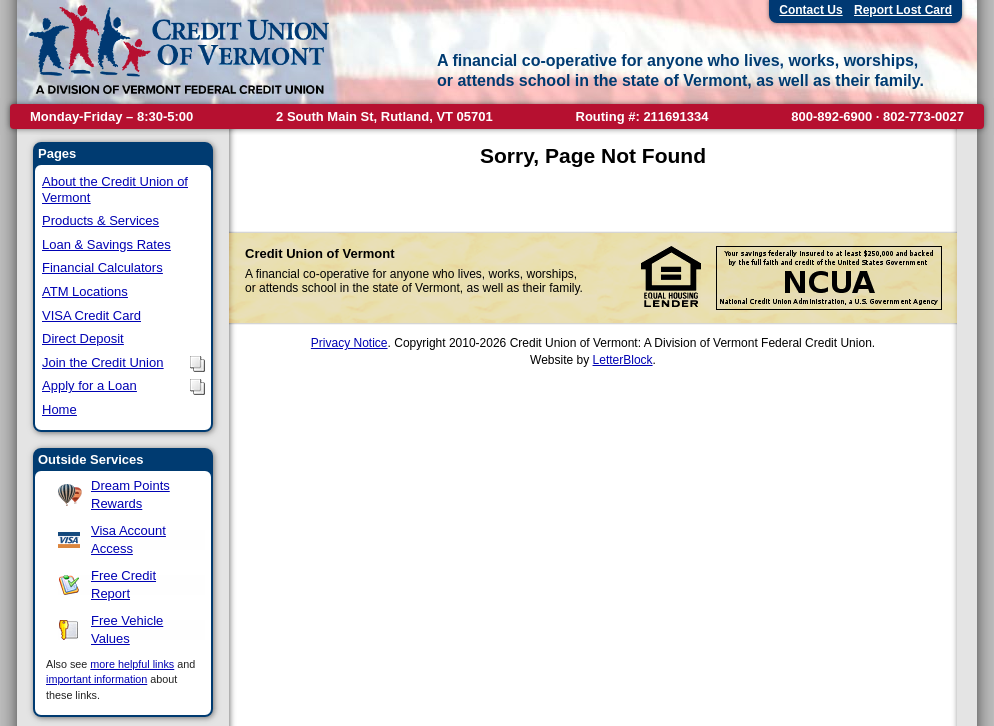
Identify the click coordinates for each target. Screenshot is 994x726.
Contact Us (810, 10)
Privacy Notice (349, 343)
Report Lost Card (903, 10)
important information (96, 679)
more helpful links (132, 664)
